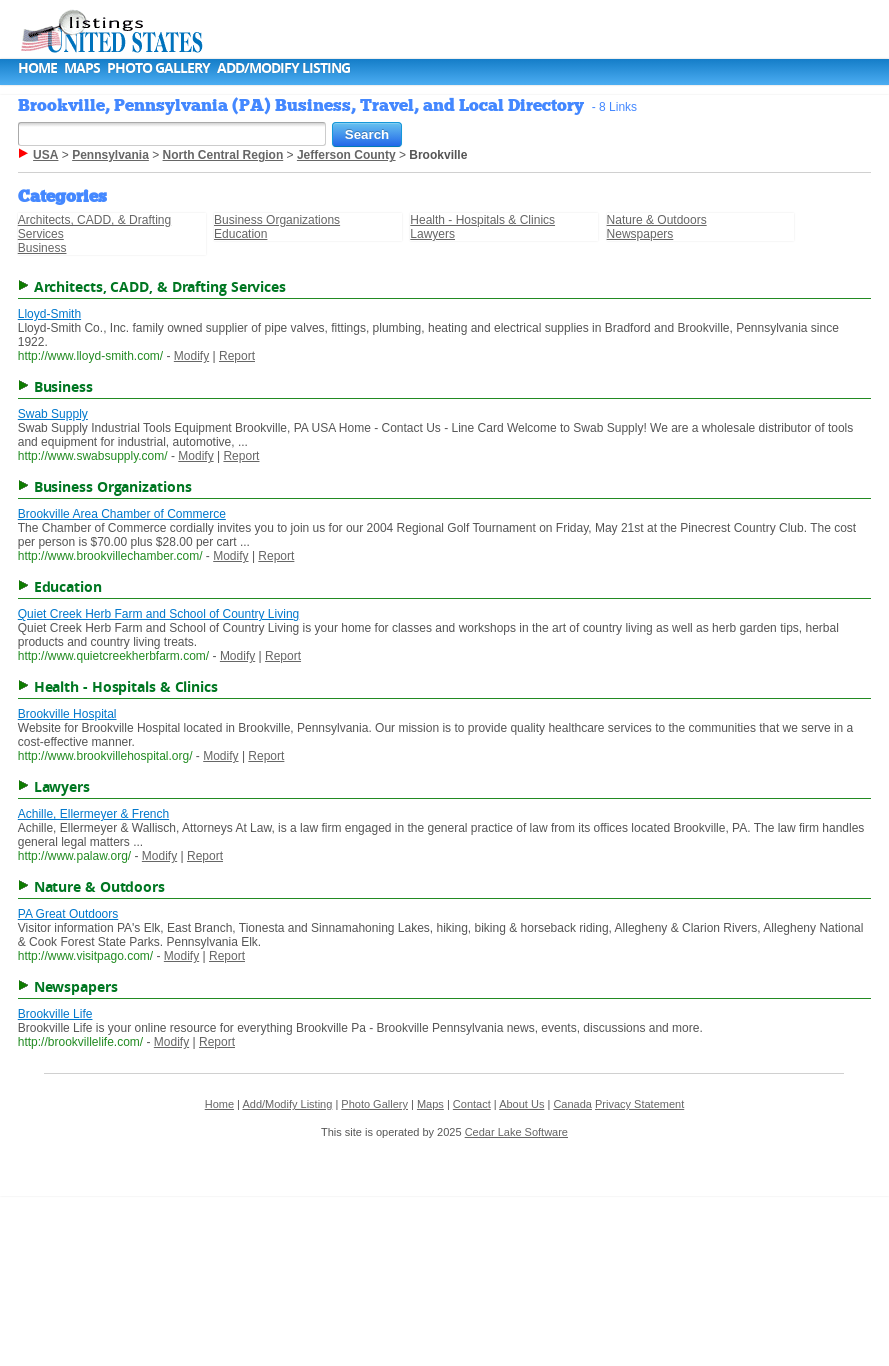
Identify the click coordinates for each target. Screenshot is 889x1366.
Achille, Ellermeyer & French (93, 814)
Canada (572, 1104)
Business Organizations (277, 220)
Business (42, 248)
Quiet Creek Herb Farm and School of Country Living (158, 614)
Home (37, 67)
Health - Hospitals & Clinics (482, 220)
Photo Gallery (158, 67)
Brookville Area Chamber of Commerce (122, 514)
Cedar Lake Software (516, 1132)
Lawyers (432, 234)
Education (240, 234)
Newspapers (640, 234)
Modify (191, 356)
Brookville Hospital (67, 714)
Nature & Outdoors (657, 220)
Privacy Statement (639, 1104)
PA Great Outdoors (68, 914)
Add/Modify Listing (283, 67)
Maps (82, 67)
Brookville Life (55, 1014)
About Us (521, 1104)
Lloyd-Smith (49, 314)
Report (237, 356)
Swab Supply (53, 414)
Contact (472, 1104)
